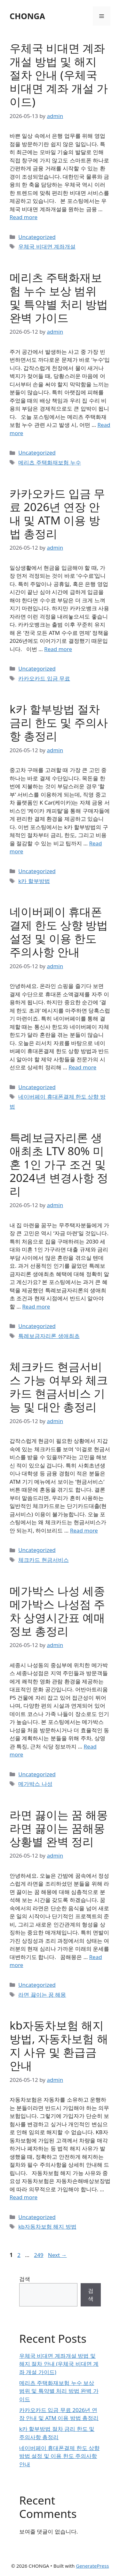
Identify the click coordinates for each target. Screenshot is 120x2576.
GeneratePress (92, 2566)
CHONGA (27, 16)
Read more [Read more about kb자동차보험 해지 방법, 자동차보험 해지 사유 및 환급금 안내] (23, 2197)
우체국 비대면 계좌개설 (47, 246)
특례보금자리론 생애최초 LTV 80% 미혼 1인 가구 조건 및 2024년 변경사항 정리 (59, 1164)
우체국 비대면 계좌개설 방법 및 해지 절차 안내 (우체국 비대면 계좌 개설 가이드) (59, 75)
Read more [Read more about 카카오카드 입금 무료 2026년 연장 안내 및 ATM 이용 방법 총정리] (58, 649)
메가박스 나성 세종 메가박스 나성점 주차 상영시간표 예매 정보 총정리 (57, 1610)
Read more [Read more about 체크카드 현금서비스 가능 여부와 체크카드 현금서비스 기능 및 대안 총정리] (84, 1530)
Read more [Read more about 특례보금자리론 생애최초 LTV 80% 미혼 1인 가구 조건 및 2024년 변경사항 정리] (36, 1306)
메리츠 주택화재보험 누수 (49, 462)
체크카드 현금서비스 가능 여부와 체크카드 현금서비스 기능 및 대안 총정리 (59, 1386)
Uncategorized (37, 237)
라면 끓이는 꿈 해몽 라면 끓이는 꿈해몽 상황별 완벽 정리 (59, 1828)
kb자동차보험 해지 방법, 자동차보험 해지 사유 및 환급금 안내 (59, 2045)
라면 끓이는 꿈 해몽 (42, 1994)
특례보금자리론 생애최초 (48, 1336)
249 (39, 2255)
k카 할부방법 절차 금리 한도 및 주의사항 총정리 (59, 722)
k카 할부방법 (34, 881)
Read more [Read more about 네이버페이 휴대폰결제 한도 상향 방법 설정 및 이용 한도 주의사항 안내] (82, 1067)
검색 (24, 2279)
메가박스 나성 (35, 1783)
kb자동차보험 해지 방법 (47, 2226)
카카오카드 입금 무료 (44, 678)
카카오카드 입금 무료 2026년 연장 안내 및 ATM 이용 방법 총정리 (57, 513)
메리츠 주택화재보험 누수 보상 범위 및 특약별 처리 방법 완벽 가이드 (59, 297)
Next (57, 2255)
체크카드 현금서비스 (43, 1559)
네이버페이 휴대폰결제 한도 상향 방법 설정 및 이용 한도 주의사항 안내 (59, 931)
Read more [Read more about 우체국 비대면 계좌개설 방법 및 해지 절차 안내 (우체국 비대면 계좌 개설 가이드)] (23, 217)
